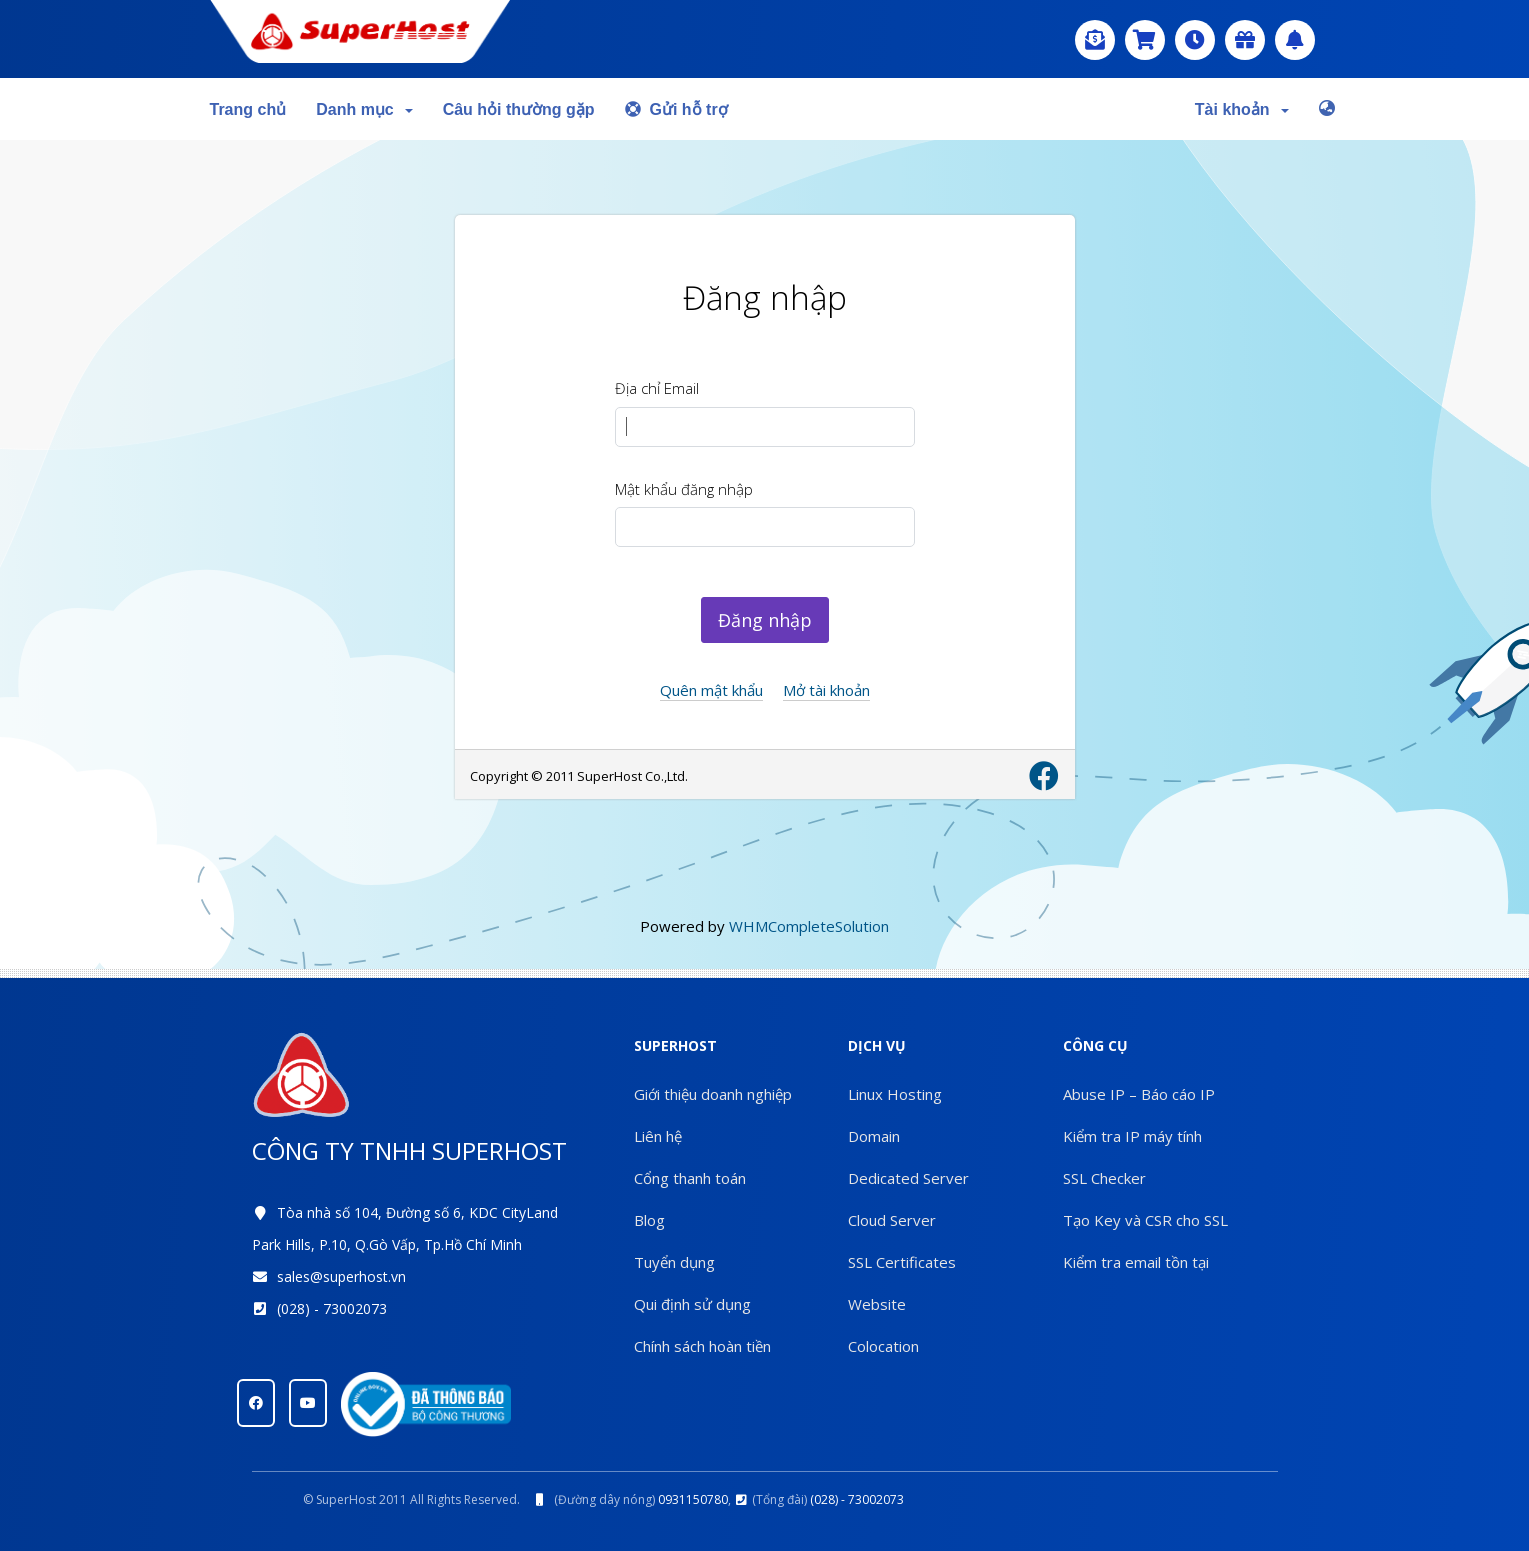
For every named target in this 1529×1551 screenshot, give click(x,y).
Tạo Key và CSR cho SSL (1145, 1220)
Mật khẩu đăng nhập (684, 489)
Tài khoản (1242, 109)
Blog (649, 1220)
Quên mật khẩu (711, 690)
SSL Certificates (902, 1262)
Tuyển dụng (674, 1262)
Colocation (883, 1346)
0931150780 (693, 1499)
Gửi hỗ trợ (676, 109)
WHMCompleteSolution (809, 926)
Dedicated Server (908, 1178)
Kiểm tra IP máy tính (1132, 1136)
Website (877, 1304)
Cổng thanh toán (690, 1178)
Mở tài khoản (826, 690)
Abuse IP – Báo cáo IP (1139, 1094)
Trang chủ (248, 109)
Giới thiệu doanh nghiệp (713, 1094)
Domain (874, 1136)
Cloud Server (892, 1220)
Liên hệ (658, 1136)
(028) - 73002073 (332, 1308)
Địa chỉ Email (657, 388)
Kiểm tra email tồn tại (1136, 1262)
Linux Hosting (895, 1094)
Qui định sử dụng (692, 1304)
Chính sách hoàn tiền (702, 1346)
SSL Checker (1104, 1178)
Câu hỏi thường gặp (519, 109)
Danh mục (364, 109)
